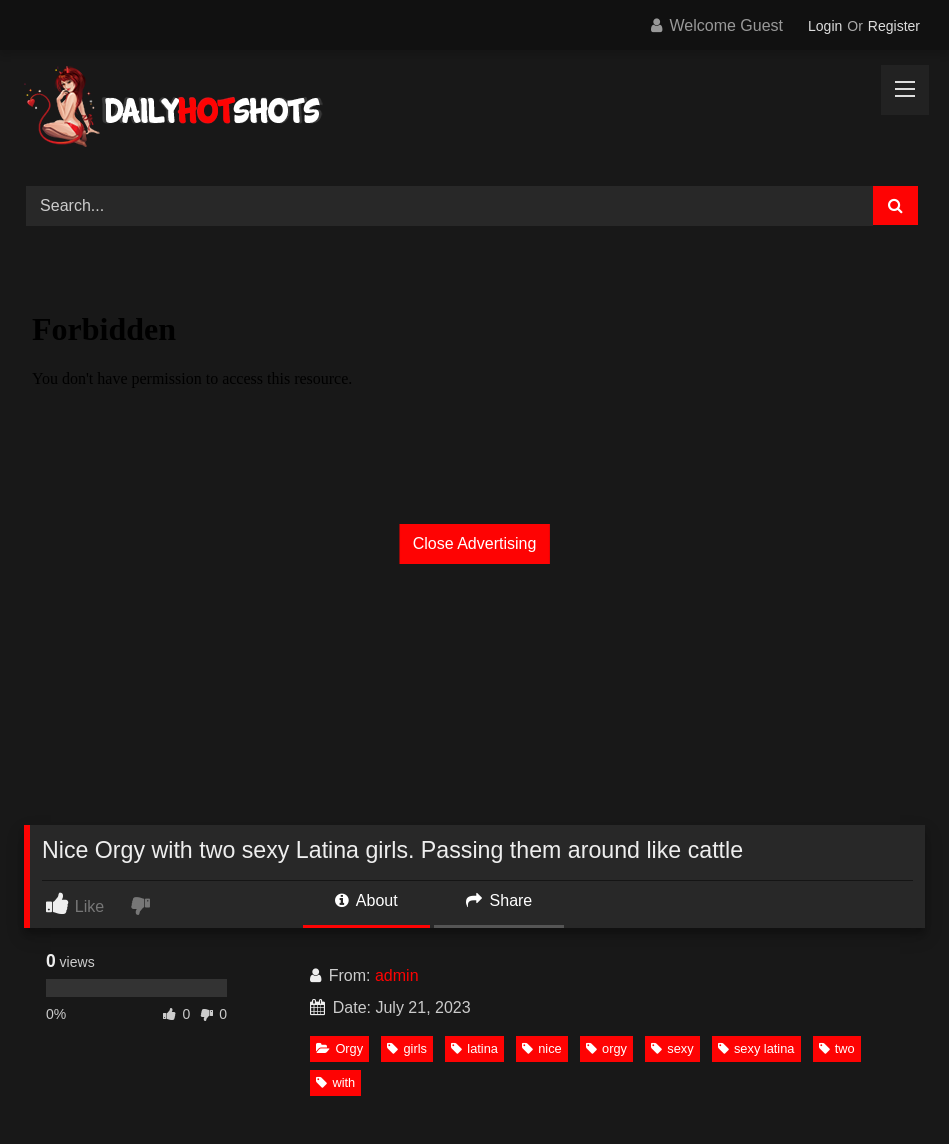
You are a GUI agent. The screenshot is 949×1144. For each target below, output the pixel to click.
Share (499, 900)
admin (397, 975)
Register (894, 26)
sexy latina (756, 1048)
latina (474, 1048)
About (366, 900)
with (335, 1082)
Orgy (339, 1048)
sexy (672, 1048)
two (837, 1048)
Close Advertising (475, 543)
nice (541, 1048)
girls (406, 1048)
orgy (606, 1048)
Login (825, 26)
